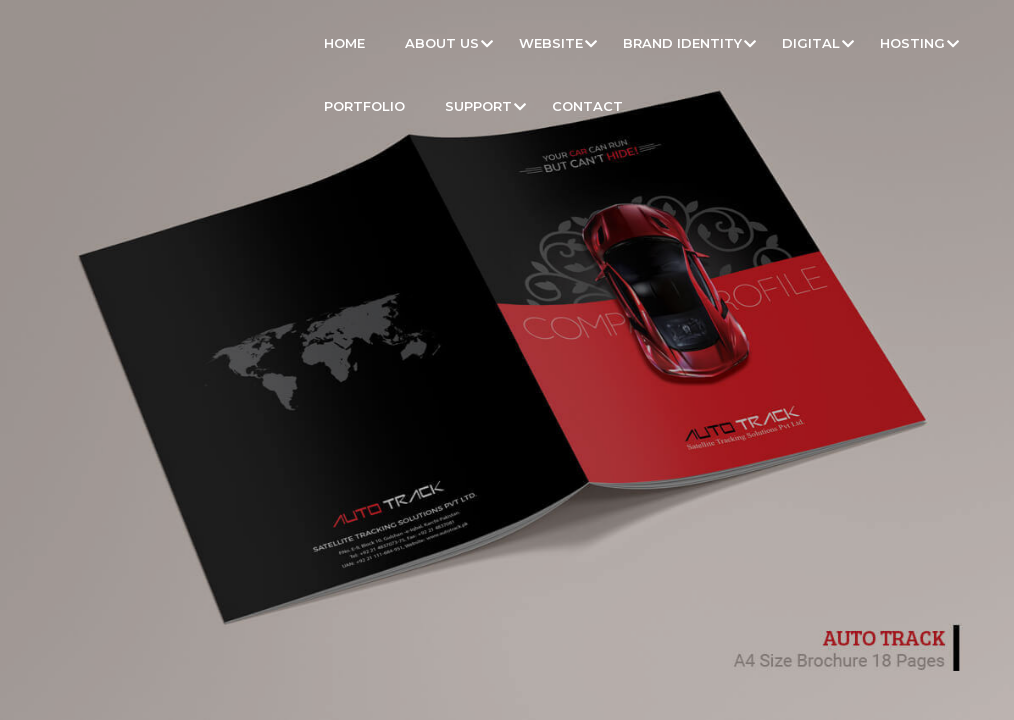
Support (478, 106)
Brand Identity (682, 43)
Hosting (912, 43)
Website (551, 43)
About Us (442, 43)
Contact (587, 106)
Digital (811, 43)
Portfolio (364, 106)
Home (344, 43)
